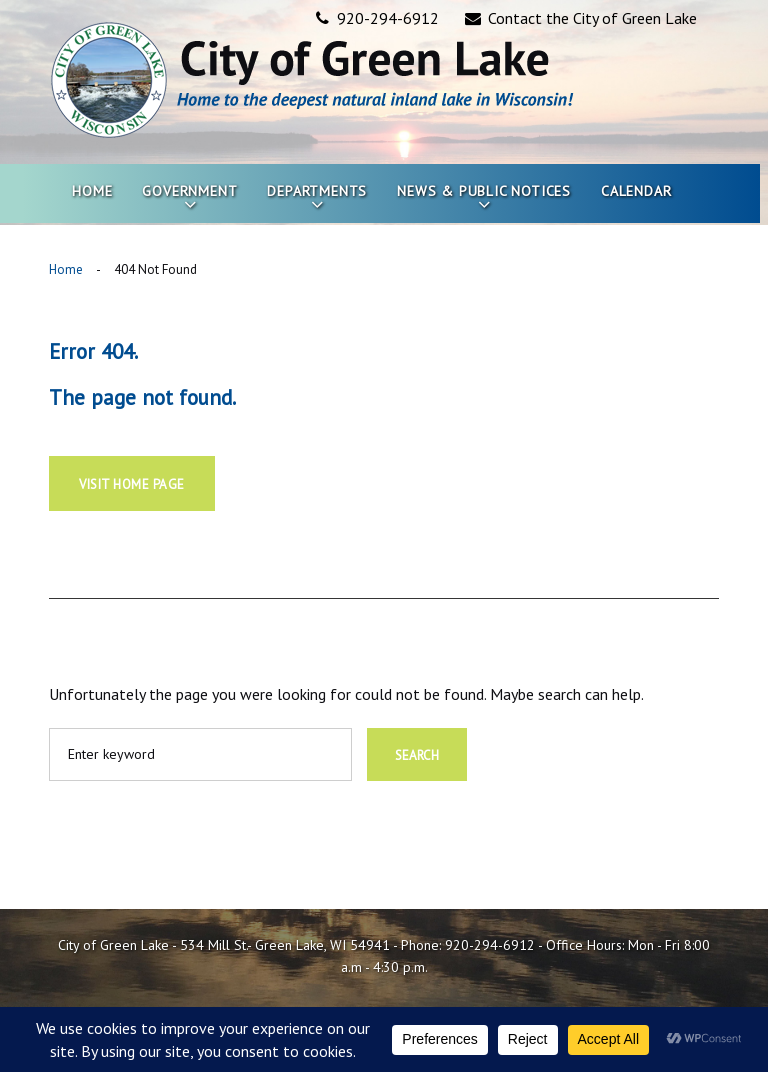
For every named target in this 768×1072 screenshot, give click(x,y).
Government (189, 191)
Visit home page (132, 484)
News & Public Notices (484, 191)
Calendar (636, 191)
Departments (317, 191)
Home (92, 191)
